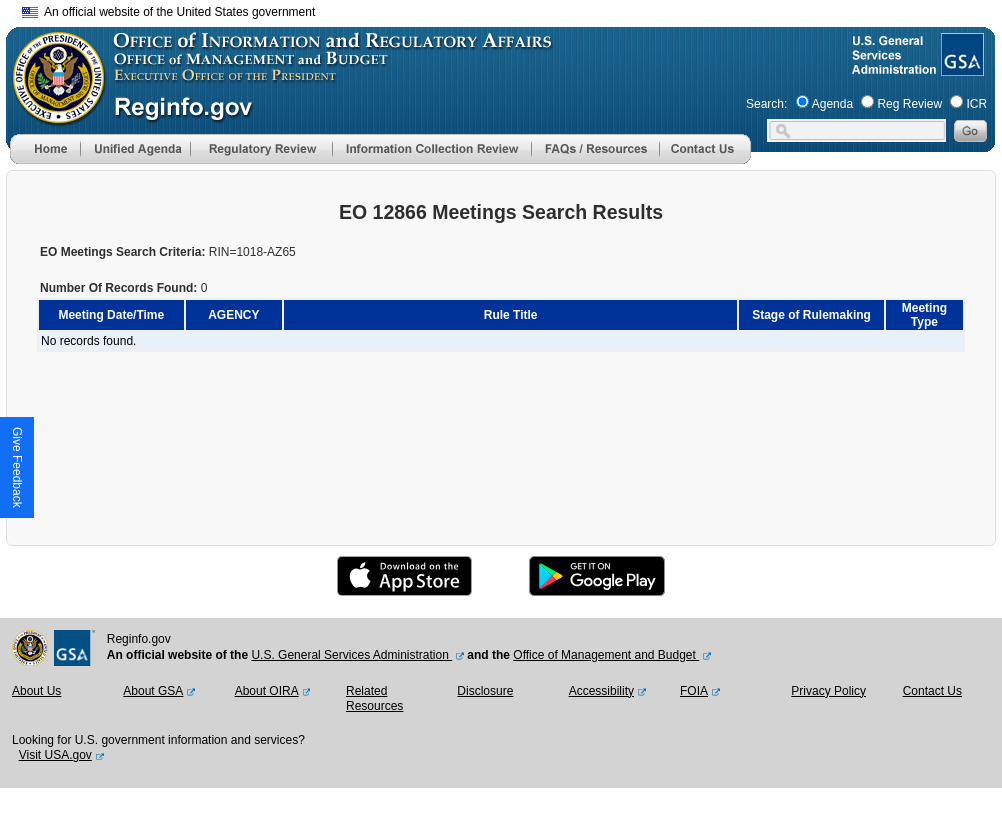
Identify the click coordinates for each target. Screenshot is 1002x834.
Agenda (832, 104)
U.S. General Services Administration (351, 655)
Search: (766, 104)
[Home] (45, 160)
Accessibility (601, 691)
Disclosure (485, 691)
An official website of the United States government (168, 12)
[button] (135, 149)
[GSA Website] (960, 68)
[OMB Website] (52, 115)
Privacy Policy (828, 691)
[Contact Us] (705, 160)
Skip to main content (513, 9)
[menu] (135, 149)
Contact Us (932, 691)
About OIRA (267, 691)
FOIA (694, 691)
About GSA (153, 691)
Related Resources (374, 699)
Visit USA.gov (55, 755)
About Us (36, 691)
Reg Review (909, 104)
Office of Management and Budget (606, 655)
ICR (976, 104)
